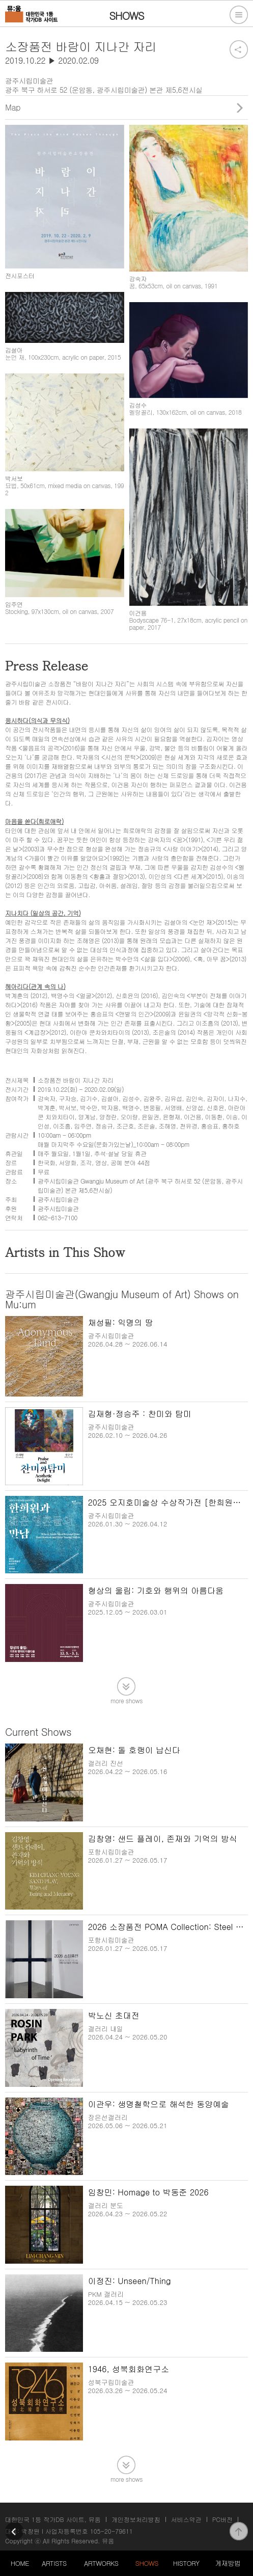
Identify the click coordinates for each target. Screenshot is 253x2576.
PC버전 (222, 2519)
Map (12, 107)
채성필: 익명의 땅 (120, 1322)
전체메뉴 (239, 15)
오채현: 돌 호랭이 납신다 (134, 1750)
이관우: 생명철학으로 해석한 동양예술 (158, 2104)
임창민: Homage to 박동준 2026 (148, 2192)
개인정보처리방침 (135, 2519)
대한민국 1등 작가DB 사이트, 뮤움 (53, 2519)
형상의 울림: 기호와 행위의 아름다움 (156, 1590)
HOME (20, 2563)
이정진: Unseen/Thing (129, 2281)
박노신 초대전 (113, 2015)
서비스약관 (186, 2519)
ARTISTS (54, 2563)
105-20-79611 (111, 2531)
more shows (126, 1700)
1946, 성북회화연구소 (128, 2369)
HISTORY (186, 2563)
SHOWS (146, 2563)
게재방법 (227, 2563)
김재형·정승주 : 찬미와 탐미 (139, 1413)
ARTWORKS (101, 2563)
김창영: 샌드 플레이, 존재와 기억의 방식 (162, 1838)
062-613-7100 (57, 1217)
